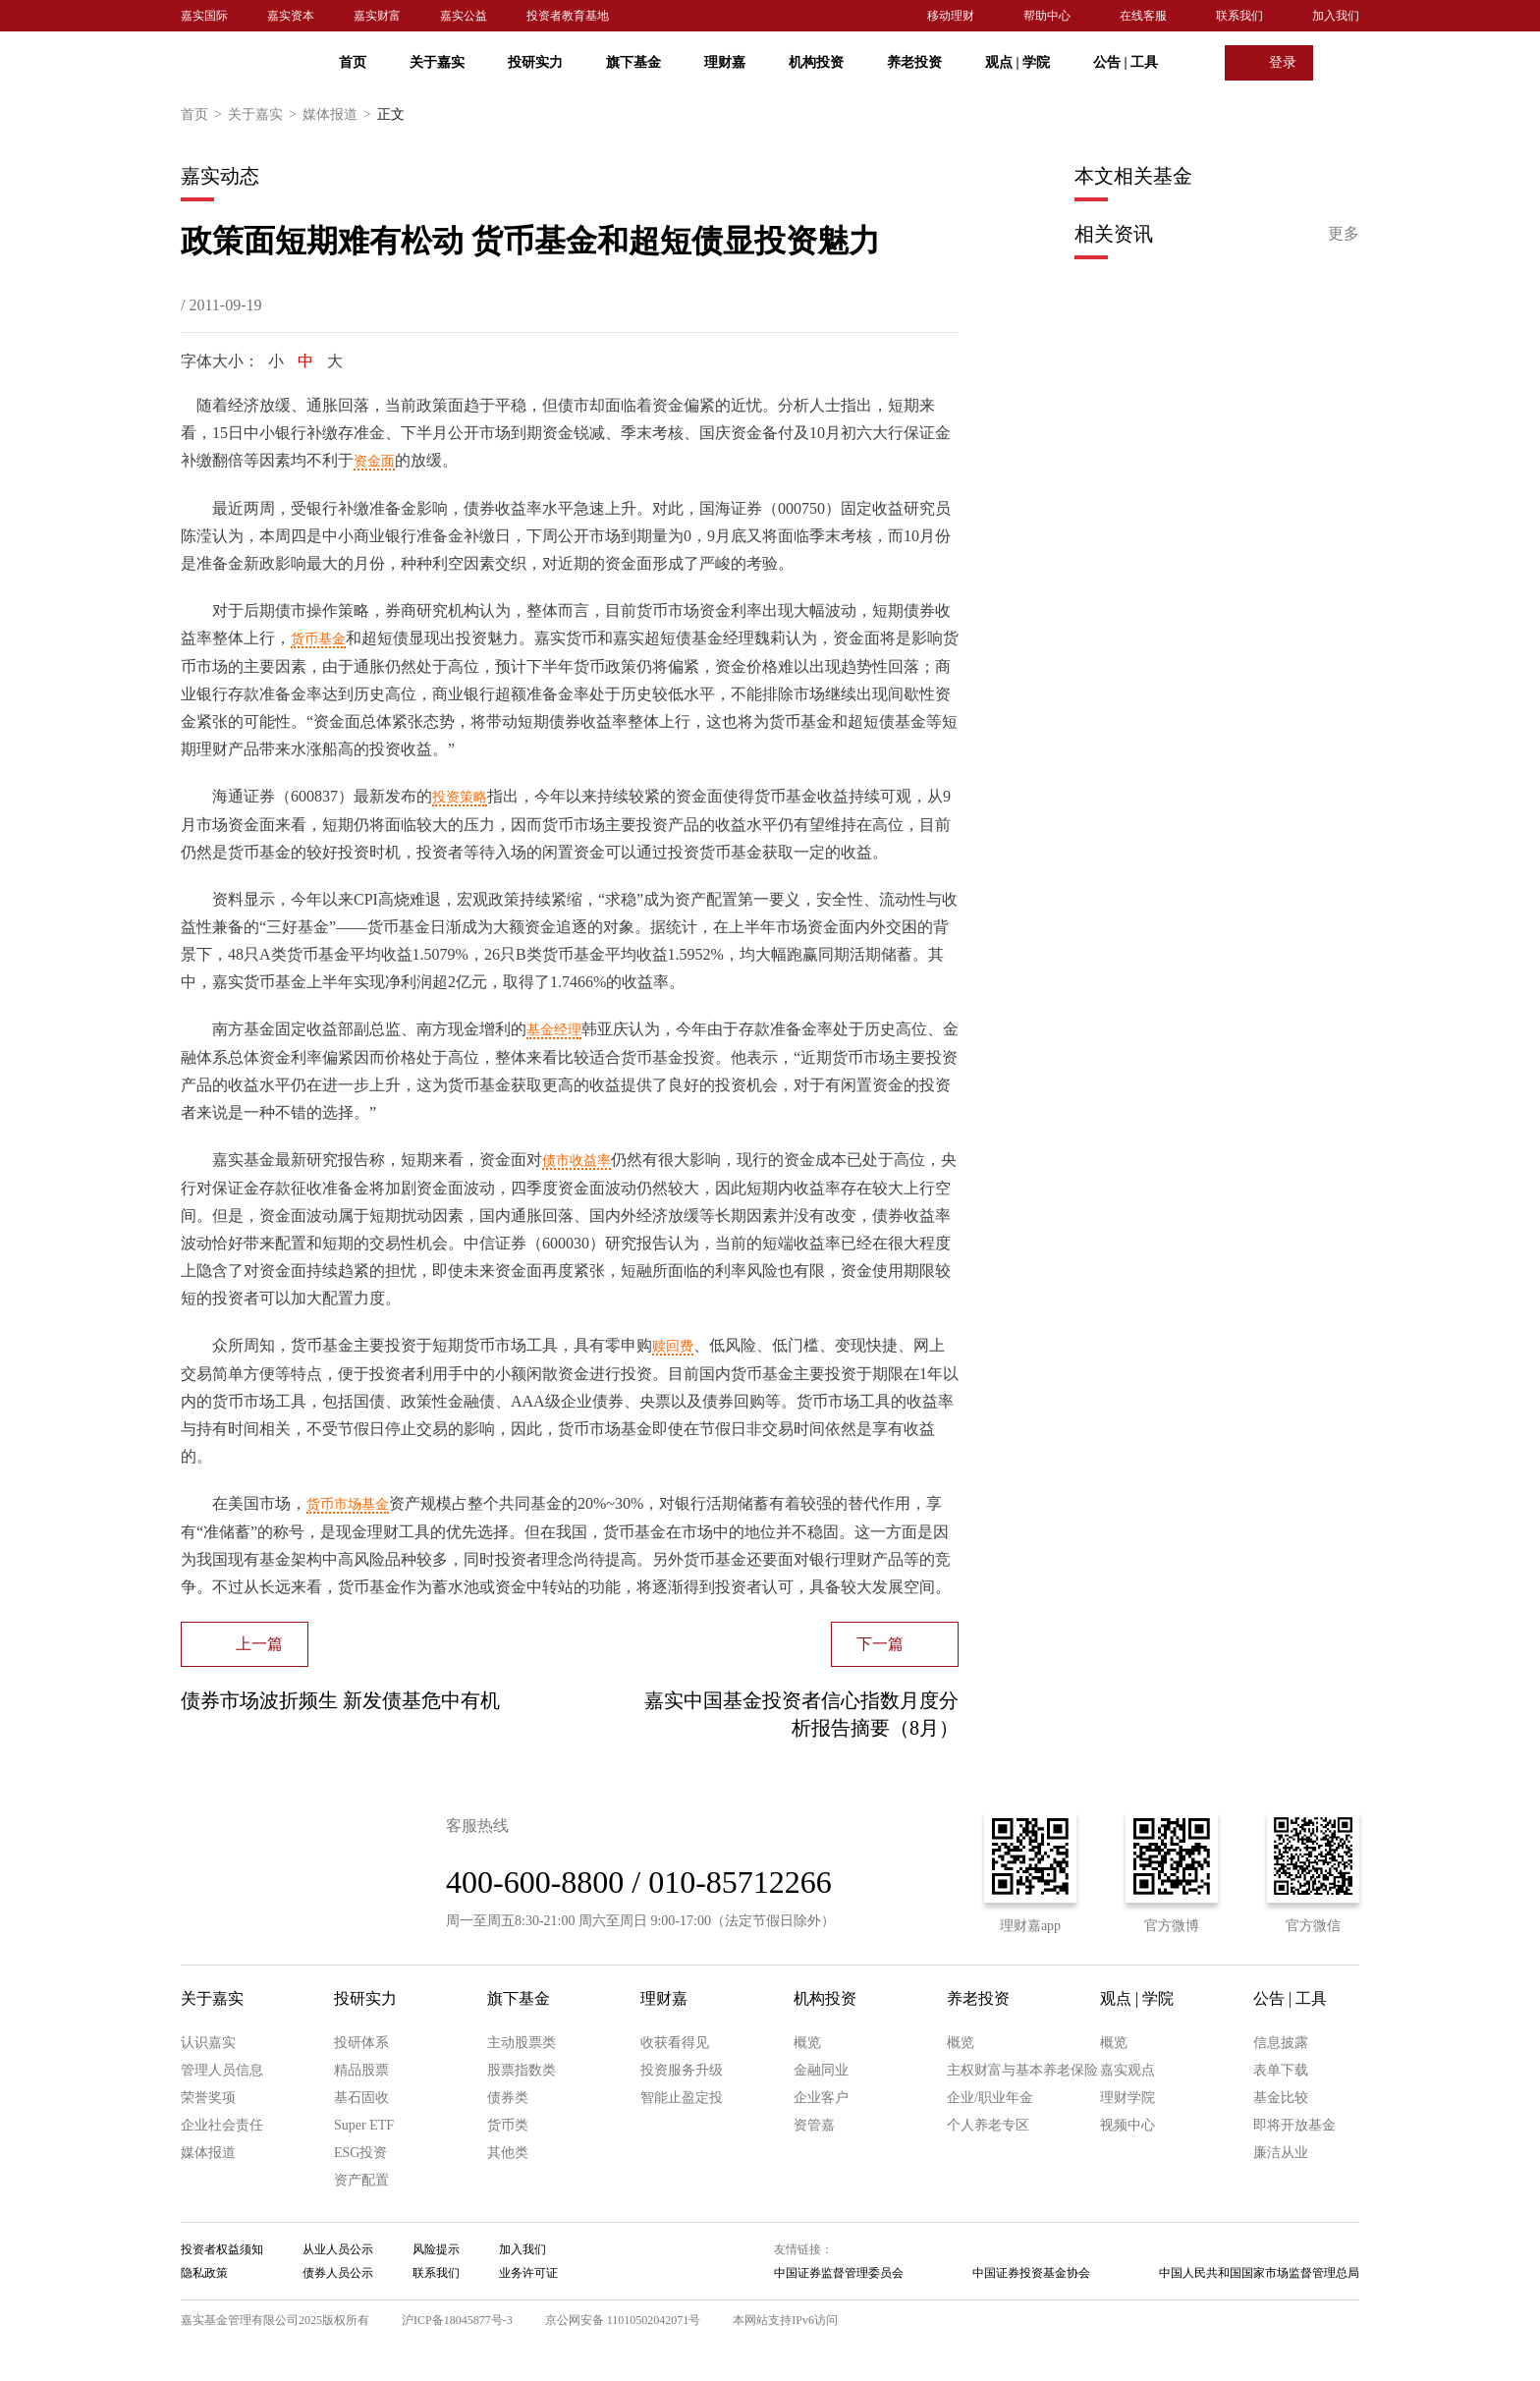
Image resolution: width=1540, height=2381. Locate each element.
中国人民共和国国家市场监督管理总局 (1259, 2273)
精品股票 (361, 2070)
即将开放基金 (1294, 2125)
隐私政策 (204, 2273)
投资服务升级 (681, 2070)
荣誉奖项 (208, 2097)
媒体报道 (339, 115)
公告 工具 (1125, 62)
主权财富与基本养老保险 (1022, 2070)
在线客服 (1143, 16)
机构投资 (816, 62)
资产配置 (361, 2180)
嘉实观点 (1127, 2070)
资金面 (374, 461)
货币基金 (318, 639)
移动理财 (950, 16)
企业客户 (821, 2097)
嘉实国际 (204, 16)
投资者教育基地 (567, 16)
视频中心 (1127, 2125)
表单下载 (1280, 2070)
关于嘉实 (437, 62)
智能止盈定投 (681, 2097)
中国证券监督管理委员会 (839, 2273)
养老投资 (914, 62)
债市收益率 (576, 1160)
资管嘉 (814, 2125)
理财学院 (1127, 2097)
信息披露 (1280, 2042)
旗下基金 (633, 62)
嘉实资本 (290, 16)
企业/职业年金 (990, 2097)
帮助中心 (1047, 16)
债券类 (507, 2097)
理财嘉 (724, 62)
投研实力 (535, 62)
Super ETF (364, 2125)
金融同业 (821, 2070)
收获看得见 (674, 2042)
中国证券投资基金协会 (1031, 2273)
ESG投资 (360, 2152)
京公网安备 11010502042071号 (623, 2320)
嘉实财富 (377, 16)
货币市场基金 (347, 1504)
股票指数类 (521, 2070)
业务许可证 (528, 2273)
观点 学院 (1017, 62)
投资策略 (459, 797)
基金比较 (1280, 2097)
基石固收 (361, 2097)
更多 (1343, 233)
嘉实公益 (463, 16)
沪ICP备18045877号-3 (457, 2320)
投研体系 (361, 2042)
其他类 (507, 2152)
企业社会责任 (222, 2125)
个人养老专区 (988, 2125)
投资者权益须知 (222, 2249)
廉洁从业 (1280, 2152)
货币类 (507, 2125)
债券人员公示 (337, 2273)
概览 (807, 2042)
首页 (352, 62)
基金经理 (553, 1030)
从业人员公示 (337, 2249)
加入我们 (1335, 16)
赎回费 (672, 1346)
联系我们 (1239, 16)
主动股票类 (521, 2042)
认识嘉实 (208, 2042)
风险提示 (436, 2249)
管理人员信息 (222, 2070)
